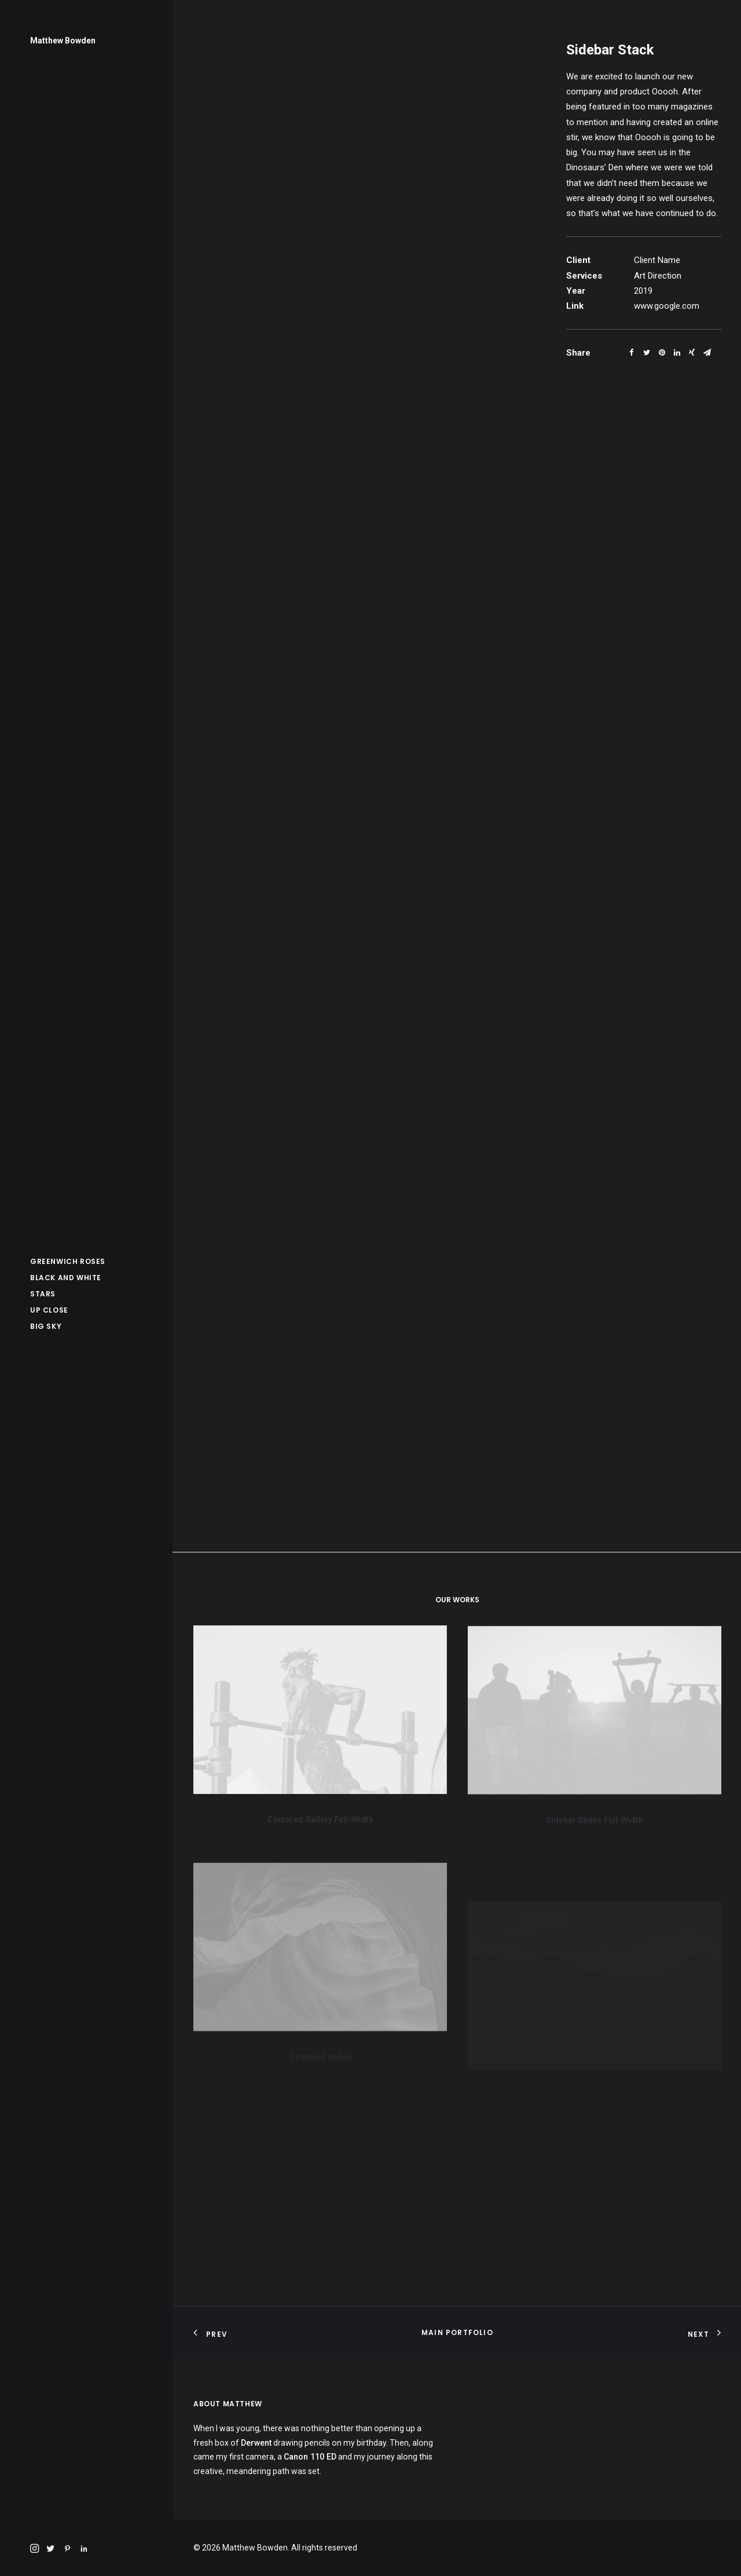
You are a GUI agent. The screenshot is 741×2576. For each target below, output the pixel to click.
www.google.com (666, 306)
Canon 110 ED (310, 2456)
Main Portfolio (457, 2332)
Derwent (256, 2442)
